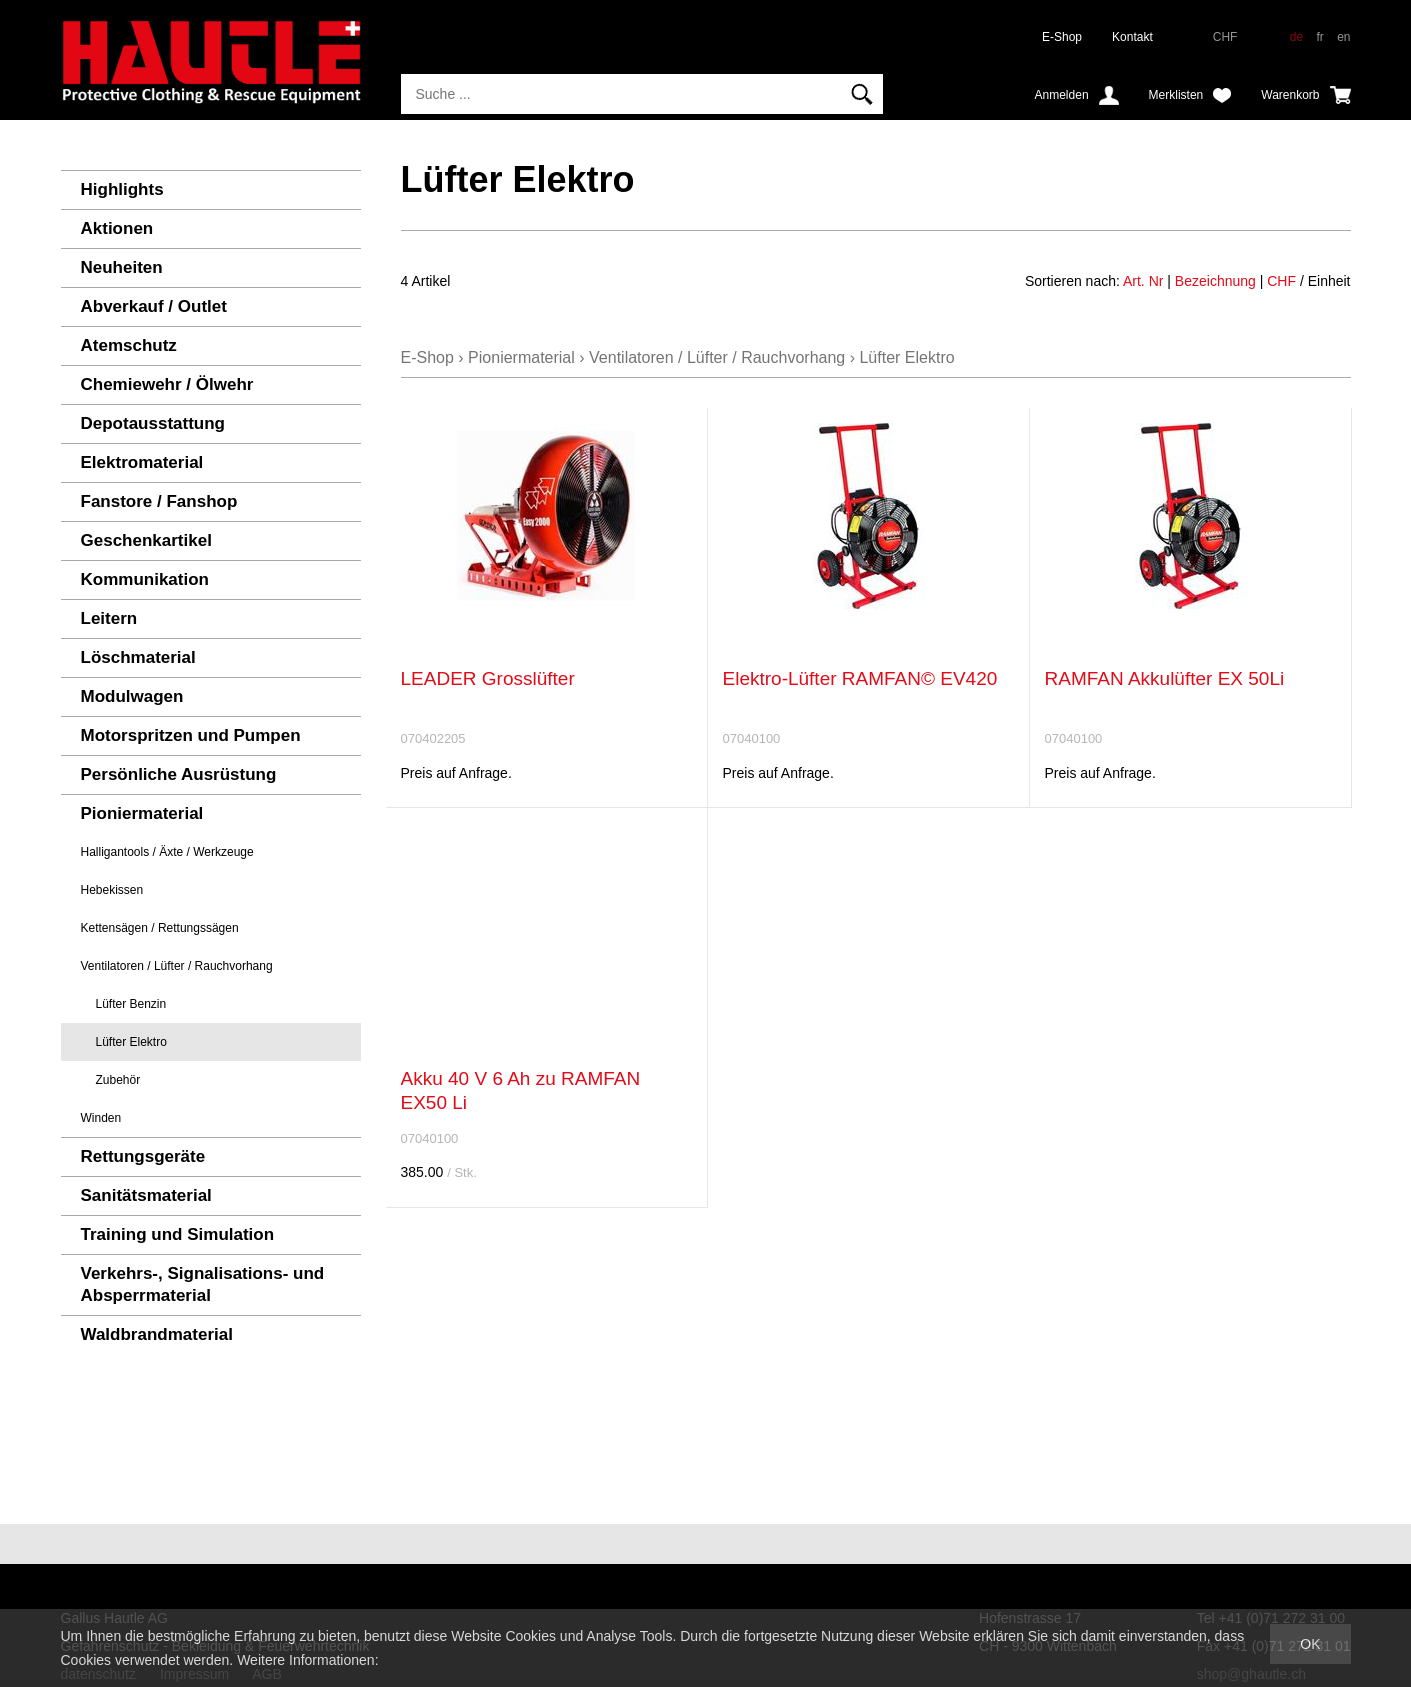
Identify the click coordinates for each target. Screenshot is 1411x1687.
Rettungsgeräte (143, 1156)
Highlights (122, 189)
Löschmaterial (138, 657)
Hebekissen (112, 890)
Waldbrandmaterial (157, 1334)
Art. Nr (1143, 281)
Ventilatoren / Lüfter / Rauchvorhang (177, 966)
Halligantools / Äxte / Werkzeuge (167, 852)
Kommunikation (145, 579)
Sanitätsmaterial (146, 1195)
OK (1310, 1644)
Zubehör (118, 1080)
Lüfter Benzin (131, 1004)
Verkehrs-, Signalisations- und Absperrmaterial (203, 1284)
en (1343, 37)
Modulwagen (132, 696)
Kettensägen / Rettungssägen (160, 928)
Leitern (109, 618)
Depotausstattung (153, 423)
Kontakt (1132, 37)
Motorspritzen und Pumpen (191, 735)
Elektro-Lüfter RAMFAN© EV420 (860, 678)
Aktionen (117, 228)
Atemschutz (129, 345)
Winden (101, 1118)
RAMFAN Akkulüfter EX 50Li (1165, 678)
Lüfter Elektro (131, 1042)
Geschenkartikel (146, 540)
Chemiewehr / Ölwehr (167, 384)
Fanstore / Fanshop (159, 501)
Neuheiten (122, 267)
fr (1319, 37)
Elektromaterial (142, 462)
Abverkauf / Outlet (154, 306)
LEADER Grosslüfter (488, 678)
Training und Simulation (178, 1234)
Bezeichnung (1215, 281)
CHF (1281, 281)
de (1296, 37)
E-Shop (1062, 37)
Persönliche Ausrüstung (179, 774)
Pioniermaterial (142, 813)
